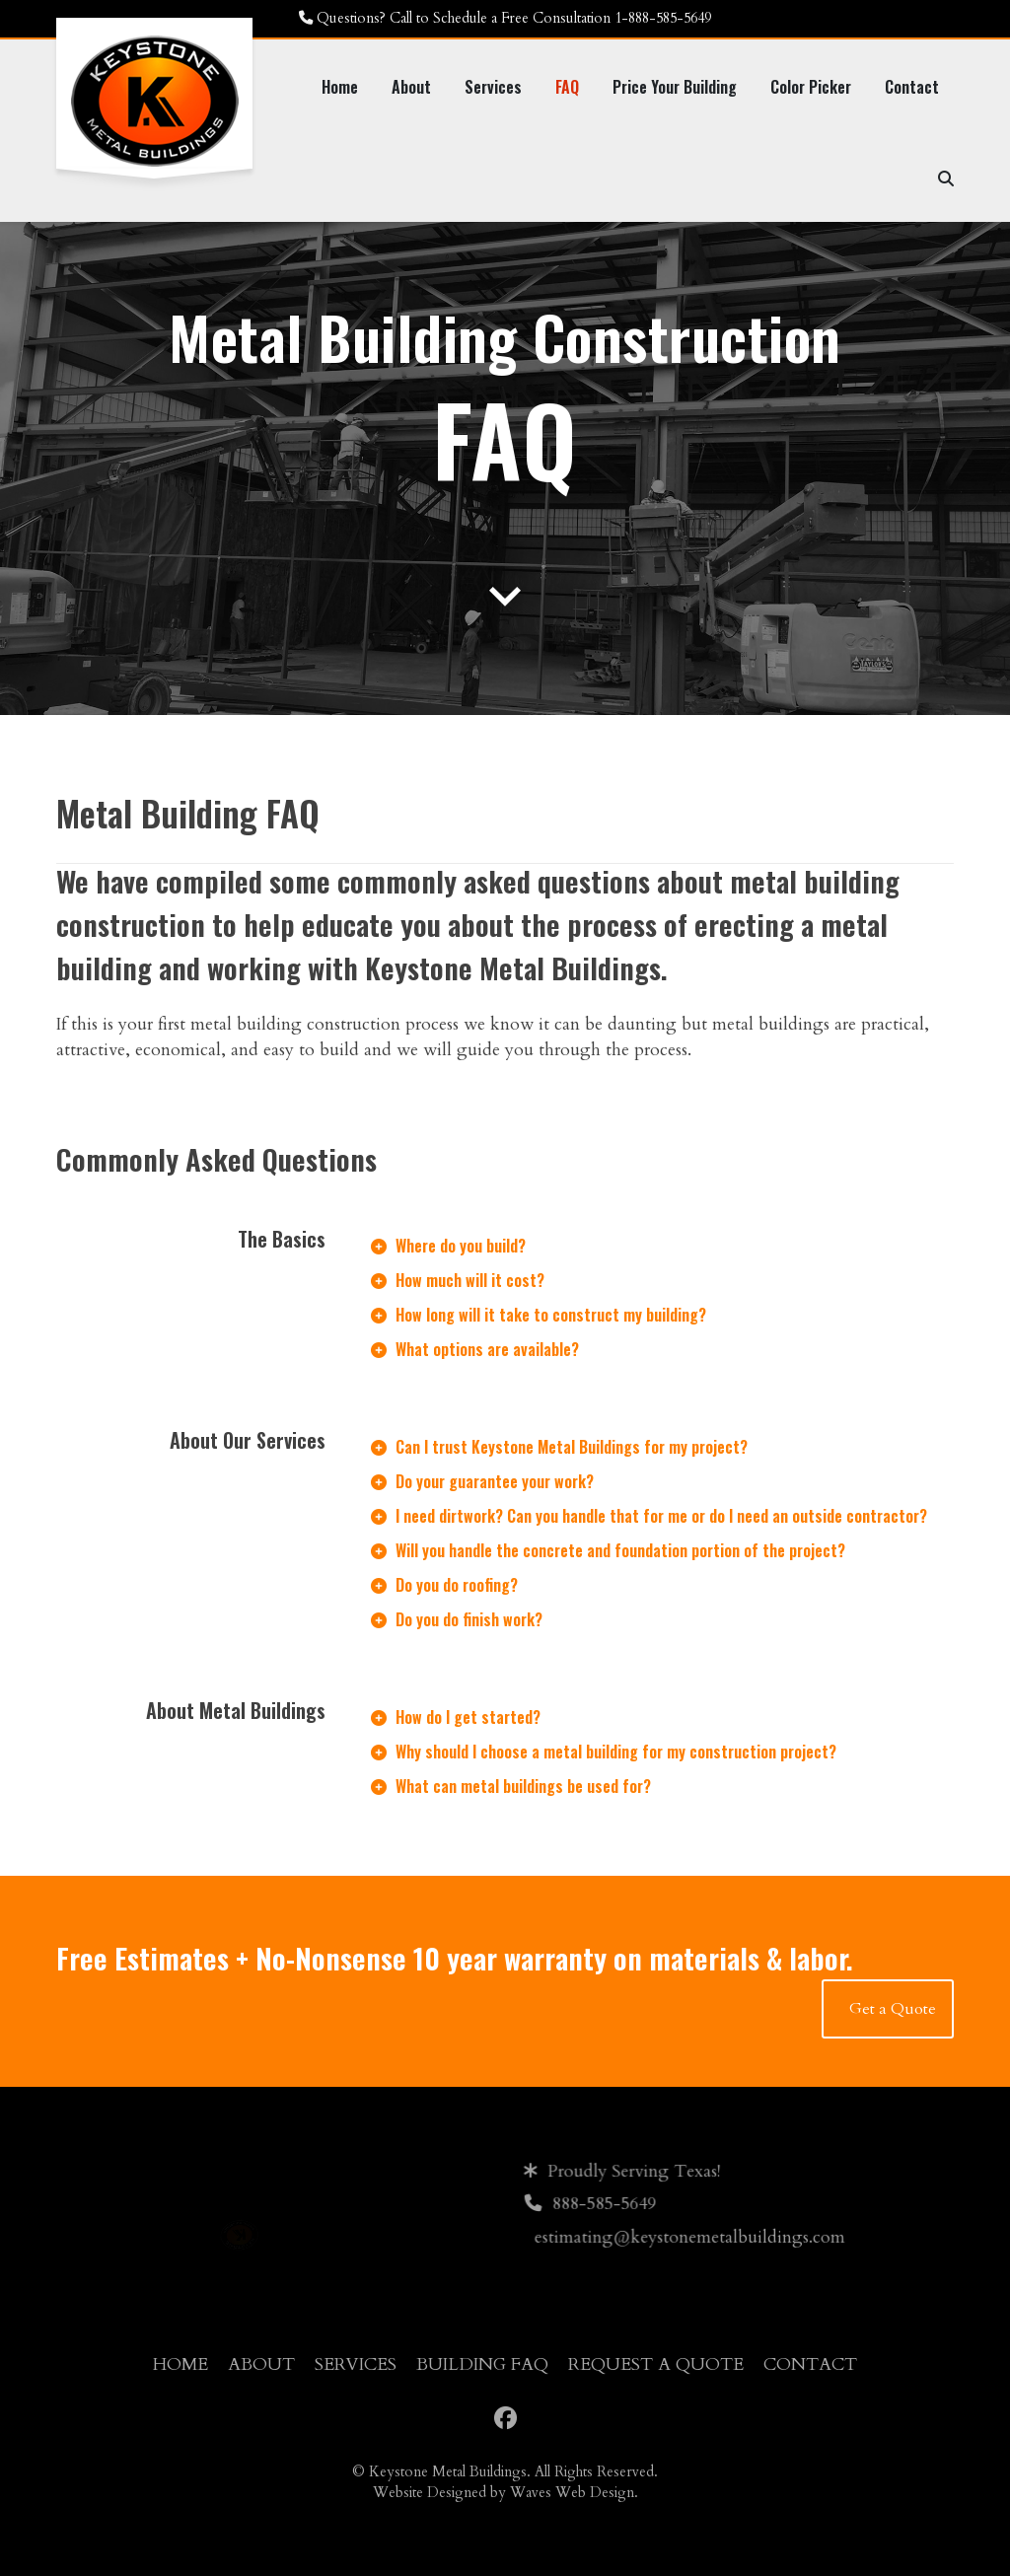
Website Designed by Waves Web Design (503, 2492)
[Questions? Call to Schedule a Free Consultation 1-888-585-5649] (505, 18)
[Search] (946, 177)
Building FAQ (482, 2364)
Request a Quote (656, 2364)
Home (180, 2364)
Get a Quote (892, 2009)
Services (356, 2364)
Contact (810, 2364)
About (261, 2364)
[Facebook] (505, 2419)
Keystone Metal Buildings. (450, 2472)
